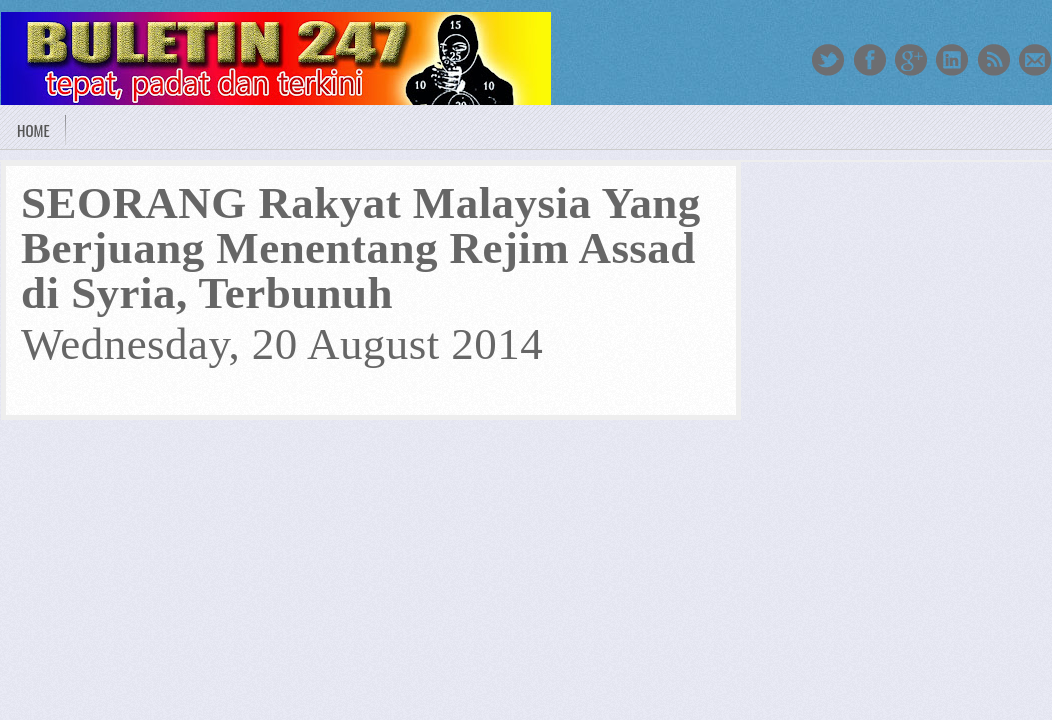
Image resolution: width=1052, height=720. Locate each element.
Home (33, 130)
